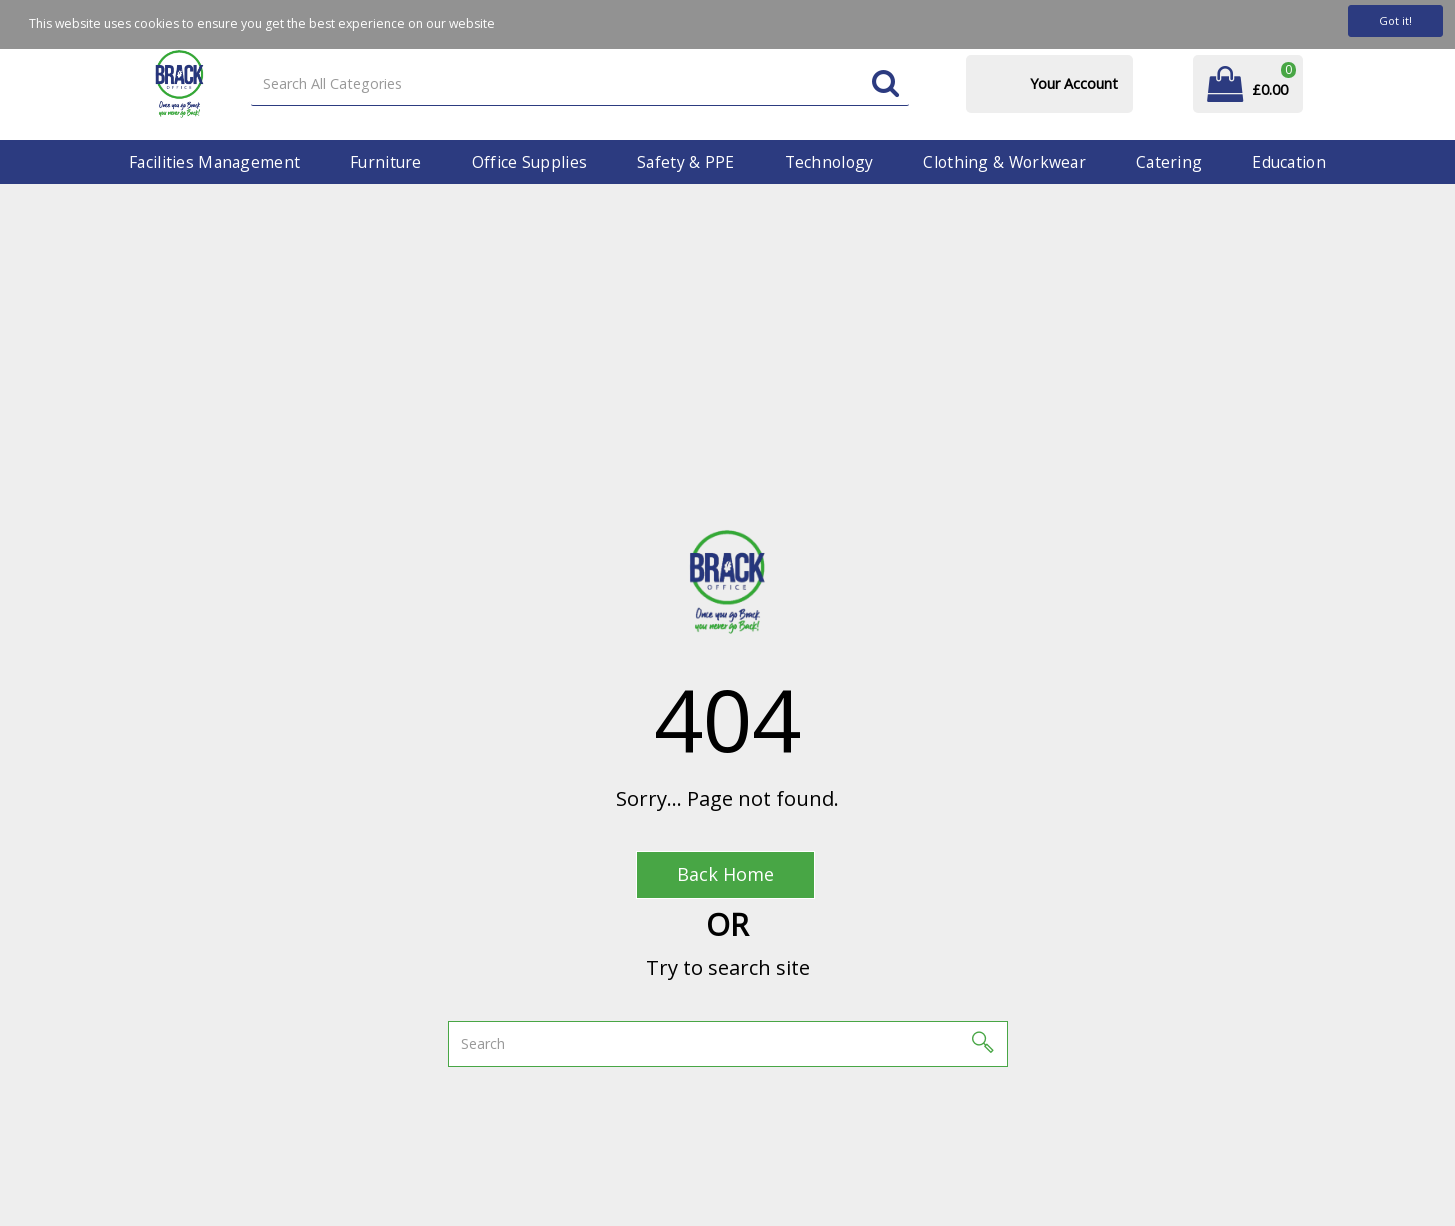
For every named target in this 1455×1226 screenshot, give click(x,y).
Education (1289, 162)
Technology (829, 162)
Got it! (1395, 20)
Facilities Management (214, 162)
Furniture (386, 162)
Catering (1169, 162)
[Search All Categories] (579, 84)
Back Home (725, 874)
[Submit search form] (885, 84)
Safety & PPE (685, 162)
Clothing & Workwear (1004, 162)
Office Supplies (529, 162)
